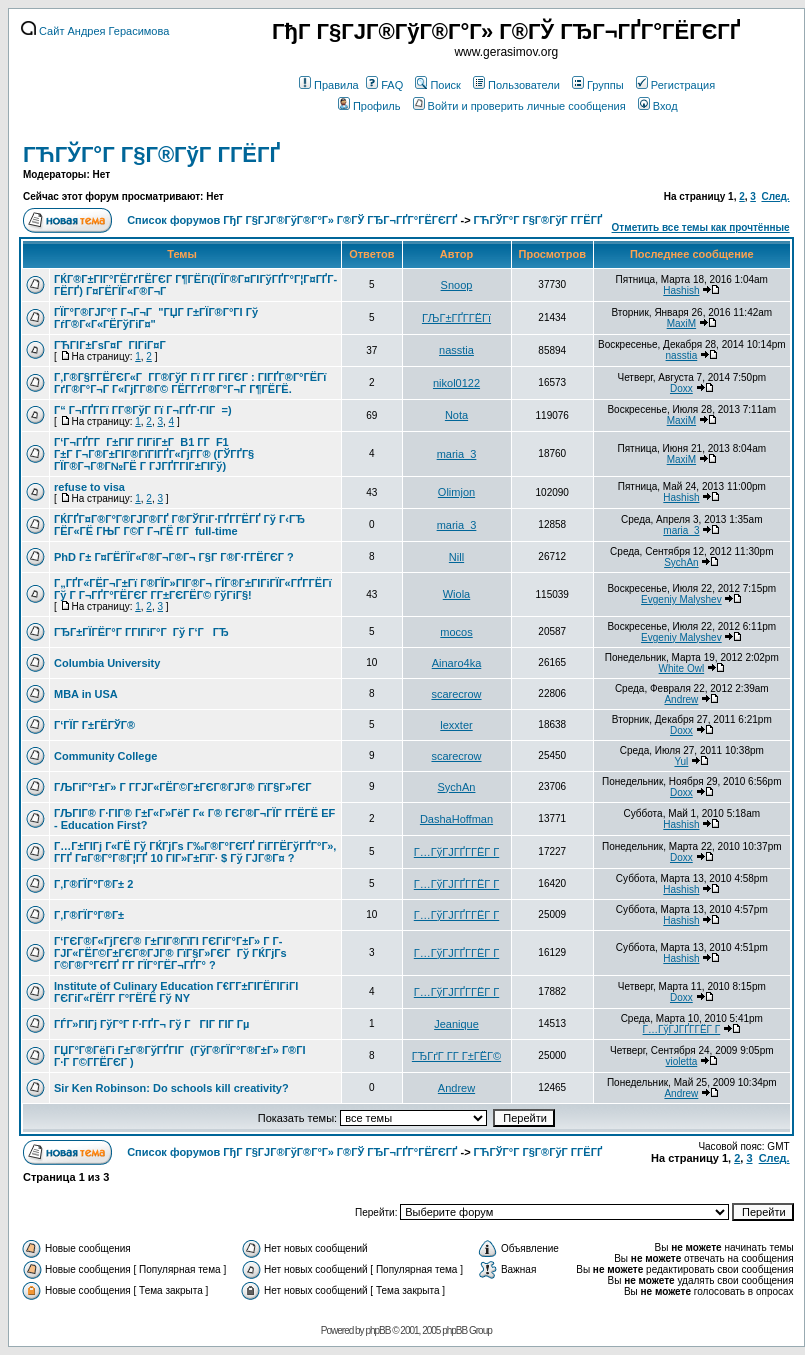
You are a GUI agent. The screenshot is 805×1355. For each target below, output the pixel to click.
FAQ (384, 85)
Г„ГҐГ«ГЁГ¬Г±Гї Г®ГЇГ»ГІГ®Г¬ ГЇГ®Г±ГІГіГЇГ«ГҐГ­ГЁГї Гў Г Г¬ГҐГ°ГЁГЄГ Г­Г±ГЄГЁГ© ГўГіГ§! (193, 589)
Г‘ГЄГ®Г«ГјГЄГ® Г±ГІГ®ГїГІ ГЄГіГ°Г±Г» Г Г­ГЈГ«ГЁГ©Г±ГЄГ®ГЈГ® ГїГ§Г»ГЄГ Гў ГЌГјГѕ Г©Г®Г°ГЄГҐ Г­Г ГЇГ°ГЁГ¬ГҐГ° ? (170, 953)
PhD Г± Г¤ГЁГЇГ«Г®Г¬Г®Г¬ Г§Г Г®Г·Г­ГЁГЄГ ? (174, 557)
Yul (681, 761)
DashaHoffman (456, 819)
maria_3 (457, 454)
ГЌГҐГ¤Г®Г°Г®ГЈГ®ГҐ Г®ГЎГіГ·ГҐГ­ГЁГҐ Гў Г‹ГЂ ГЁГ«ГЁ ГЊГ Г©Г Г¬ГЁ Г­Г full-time (179, 525)
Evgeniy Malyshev (681, 599)
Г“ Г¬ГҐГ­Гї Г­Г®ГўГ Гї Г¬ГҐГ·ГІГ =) (143, 410)
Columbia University (107, 663)
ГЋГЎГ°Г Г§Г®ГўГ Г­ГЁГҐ (151, 154)
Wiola (457, 594)
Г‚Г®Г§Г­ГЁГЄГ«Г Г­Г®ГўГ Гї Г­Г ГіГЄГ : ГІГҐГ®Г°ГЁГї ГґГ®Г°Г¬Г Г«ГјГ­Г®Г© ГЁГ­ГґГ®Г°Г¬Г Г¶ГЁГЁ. (190, 383)
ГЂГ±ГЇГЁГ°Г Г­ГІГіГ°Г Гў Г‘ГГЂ (141, 632)
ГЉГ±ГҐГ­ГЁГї (456, 318)
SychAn (681, 562)
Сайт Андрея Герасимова (95, 31)
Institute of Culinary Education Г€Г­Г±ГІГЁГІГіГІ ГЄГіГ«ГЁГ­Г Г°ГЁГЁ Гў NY (176, 992)
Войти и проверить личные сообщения (519, 106)
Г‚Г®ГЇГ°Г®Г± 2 (93, 884)
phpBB (377, 1330)
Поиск (437, 85)
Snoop (457, 285)
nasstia (456, 350)
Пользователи (516, 85)
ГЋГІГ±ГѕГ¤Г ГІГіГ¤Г (111, 345)
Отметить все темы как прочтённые (701, 227)
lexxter (456, 725)
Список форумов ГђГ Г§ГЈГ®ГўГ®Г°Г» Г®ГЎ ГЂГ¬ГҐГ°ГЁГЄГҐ (292, 220)
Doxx (681, 388)
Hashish (681, 290)
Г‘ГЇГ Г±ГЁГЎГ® (94, 725)
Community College (105, 756)
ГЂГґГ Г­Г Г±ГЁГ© (456, 1056)
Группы (598, 85)
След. (775, 196)
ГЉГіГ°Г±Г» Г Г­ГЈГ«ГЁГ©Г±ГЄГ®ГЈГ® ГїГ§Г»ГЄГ (184, 787)
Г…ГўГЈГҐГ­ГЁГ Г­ (456, 852)
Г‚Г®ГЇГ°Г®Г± (89, 915)
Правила (329, 85)
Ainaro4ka (457, 663)
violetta (682, 1061)
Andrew (681, 699)
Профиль (369, 106)
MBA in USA (86, 694)
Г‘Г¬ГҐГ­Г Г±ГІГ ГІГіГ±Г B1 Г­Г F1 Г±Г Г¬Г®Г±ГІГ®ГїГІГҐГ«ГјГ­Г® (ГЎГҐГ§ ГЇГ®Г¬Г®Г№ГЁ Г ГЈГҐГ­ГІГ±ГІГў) (154, 454)
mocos (456, 632)
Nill (456, 557)
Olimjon (456, 492)
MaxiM (681, 323)
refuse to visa (89, 487)
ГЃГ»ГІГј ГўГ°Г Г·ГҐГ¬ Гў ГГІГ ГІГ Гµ (151, 1024)
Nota (456, 415)
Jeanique (456, 1024)
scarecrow (456, 694)
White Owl (682, 668)
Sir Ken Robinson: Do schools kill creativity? (171, 1088)
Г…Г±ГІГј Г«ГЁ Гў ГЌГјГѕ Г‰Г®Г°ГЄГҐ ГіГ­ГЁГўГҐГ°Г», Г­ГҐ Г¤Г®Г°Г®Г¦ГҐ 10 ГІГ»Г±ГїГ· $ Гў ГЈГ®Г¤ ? (195, 852)
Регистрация (675, 85)
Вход (658, 106)
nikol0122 (456, 383)
